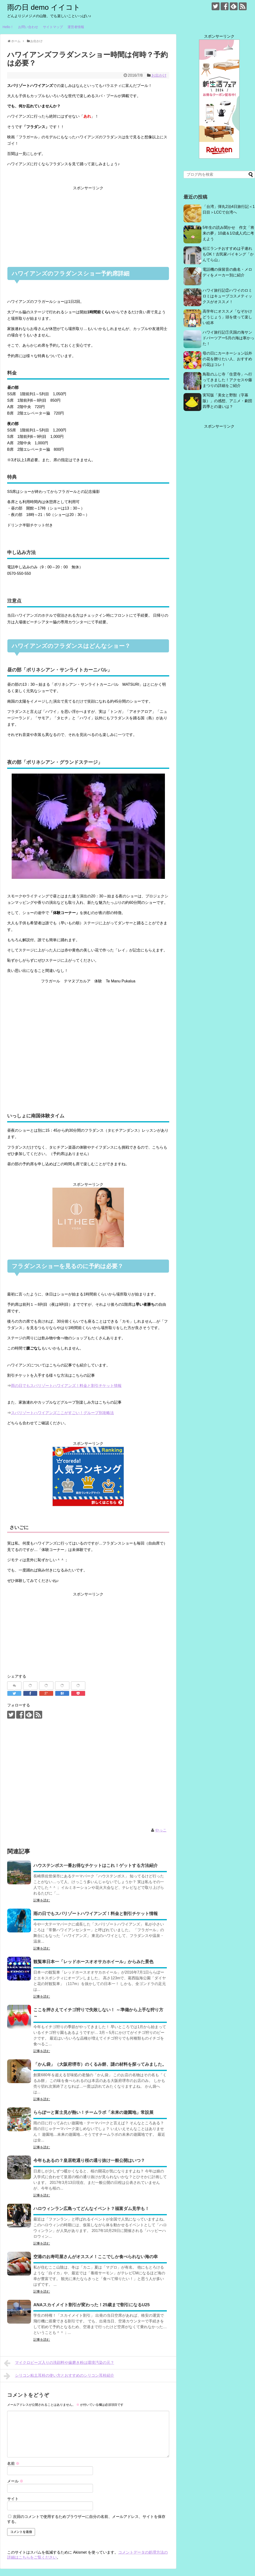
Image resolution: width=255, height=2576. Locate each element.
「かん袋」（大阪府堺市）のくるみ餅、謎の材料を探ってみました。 (99, 2064)
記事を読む (41, 1900)
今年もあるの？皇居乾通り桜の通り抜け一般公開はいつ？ (89, 2160)
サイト (13, 2499)
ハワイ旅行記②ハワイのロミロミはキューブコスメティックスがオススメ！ (227, 296)
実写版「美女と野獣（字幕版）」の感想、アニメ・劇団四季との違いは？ (227, 401)
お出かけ (159, 75)
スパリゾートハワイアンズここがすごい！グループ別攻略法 (62, 1413)
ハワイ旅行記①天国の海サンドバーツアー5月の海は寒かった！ (228, 338)
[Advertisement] (88, 224)
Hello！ (8, 27)
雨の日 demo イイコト (43, 7)
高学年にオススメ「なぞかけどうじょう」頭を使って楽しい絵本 (227, 317)
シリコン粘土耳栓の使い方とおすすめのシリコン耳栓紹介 (59, 2376)
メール (15, 2481)
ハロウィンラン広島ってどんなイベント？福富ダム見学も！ (91, 2208)
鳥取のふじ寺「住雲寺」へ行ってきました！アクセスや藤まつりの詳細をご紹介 (227, 380)
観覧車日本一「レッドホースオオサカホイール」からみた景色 (93, 1961)
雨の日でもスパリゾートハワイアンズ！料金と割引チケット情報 (66, 1386)
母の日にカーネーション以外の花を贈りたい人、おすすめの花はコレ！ (227, 359)
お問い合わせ (28, 27)
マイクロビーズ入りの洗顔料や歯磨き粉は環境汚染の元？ (59, 2363)
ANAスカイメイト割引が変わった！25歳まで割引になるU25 (91, 2304)
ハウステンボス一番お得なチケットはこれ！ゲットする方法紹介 (95, 1865)
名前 (13, 2463)
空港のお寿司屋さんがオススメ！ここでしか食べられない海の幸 (95, 2256)
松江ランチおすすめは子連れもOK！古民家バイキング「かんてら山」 (228, 254)
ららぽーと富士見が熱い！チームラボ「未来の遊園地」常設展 (93, 2112)
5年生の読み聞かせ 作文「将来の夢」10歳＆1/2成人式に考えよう (228, 233)
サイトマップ (53, 27)
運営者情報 (75, 27)
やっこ (161, 1830)
